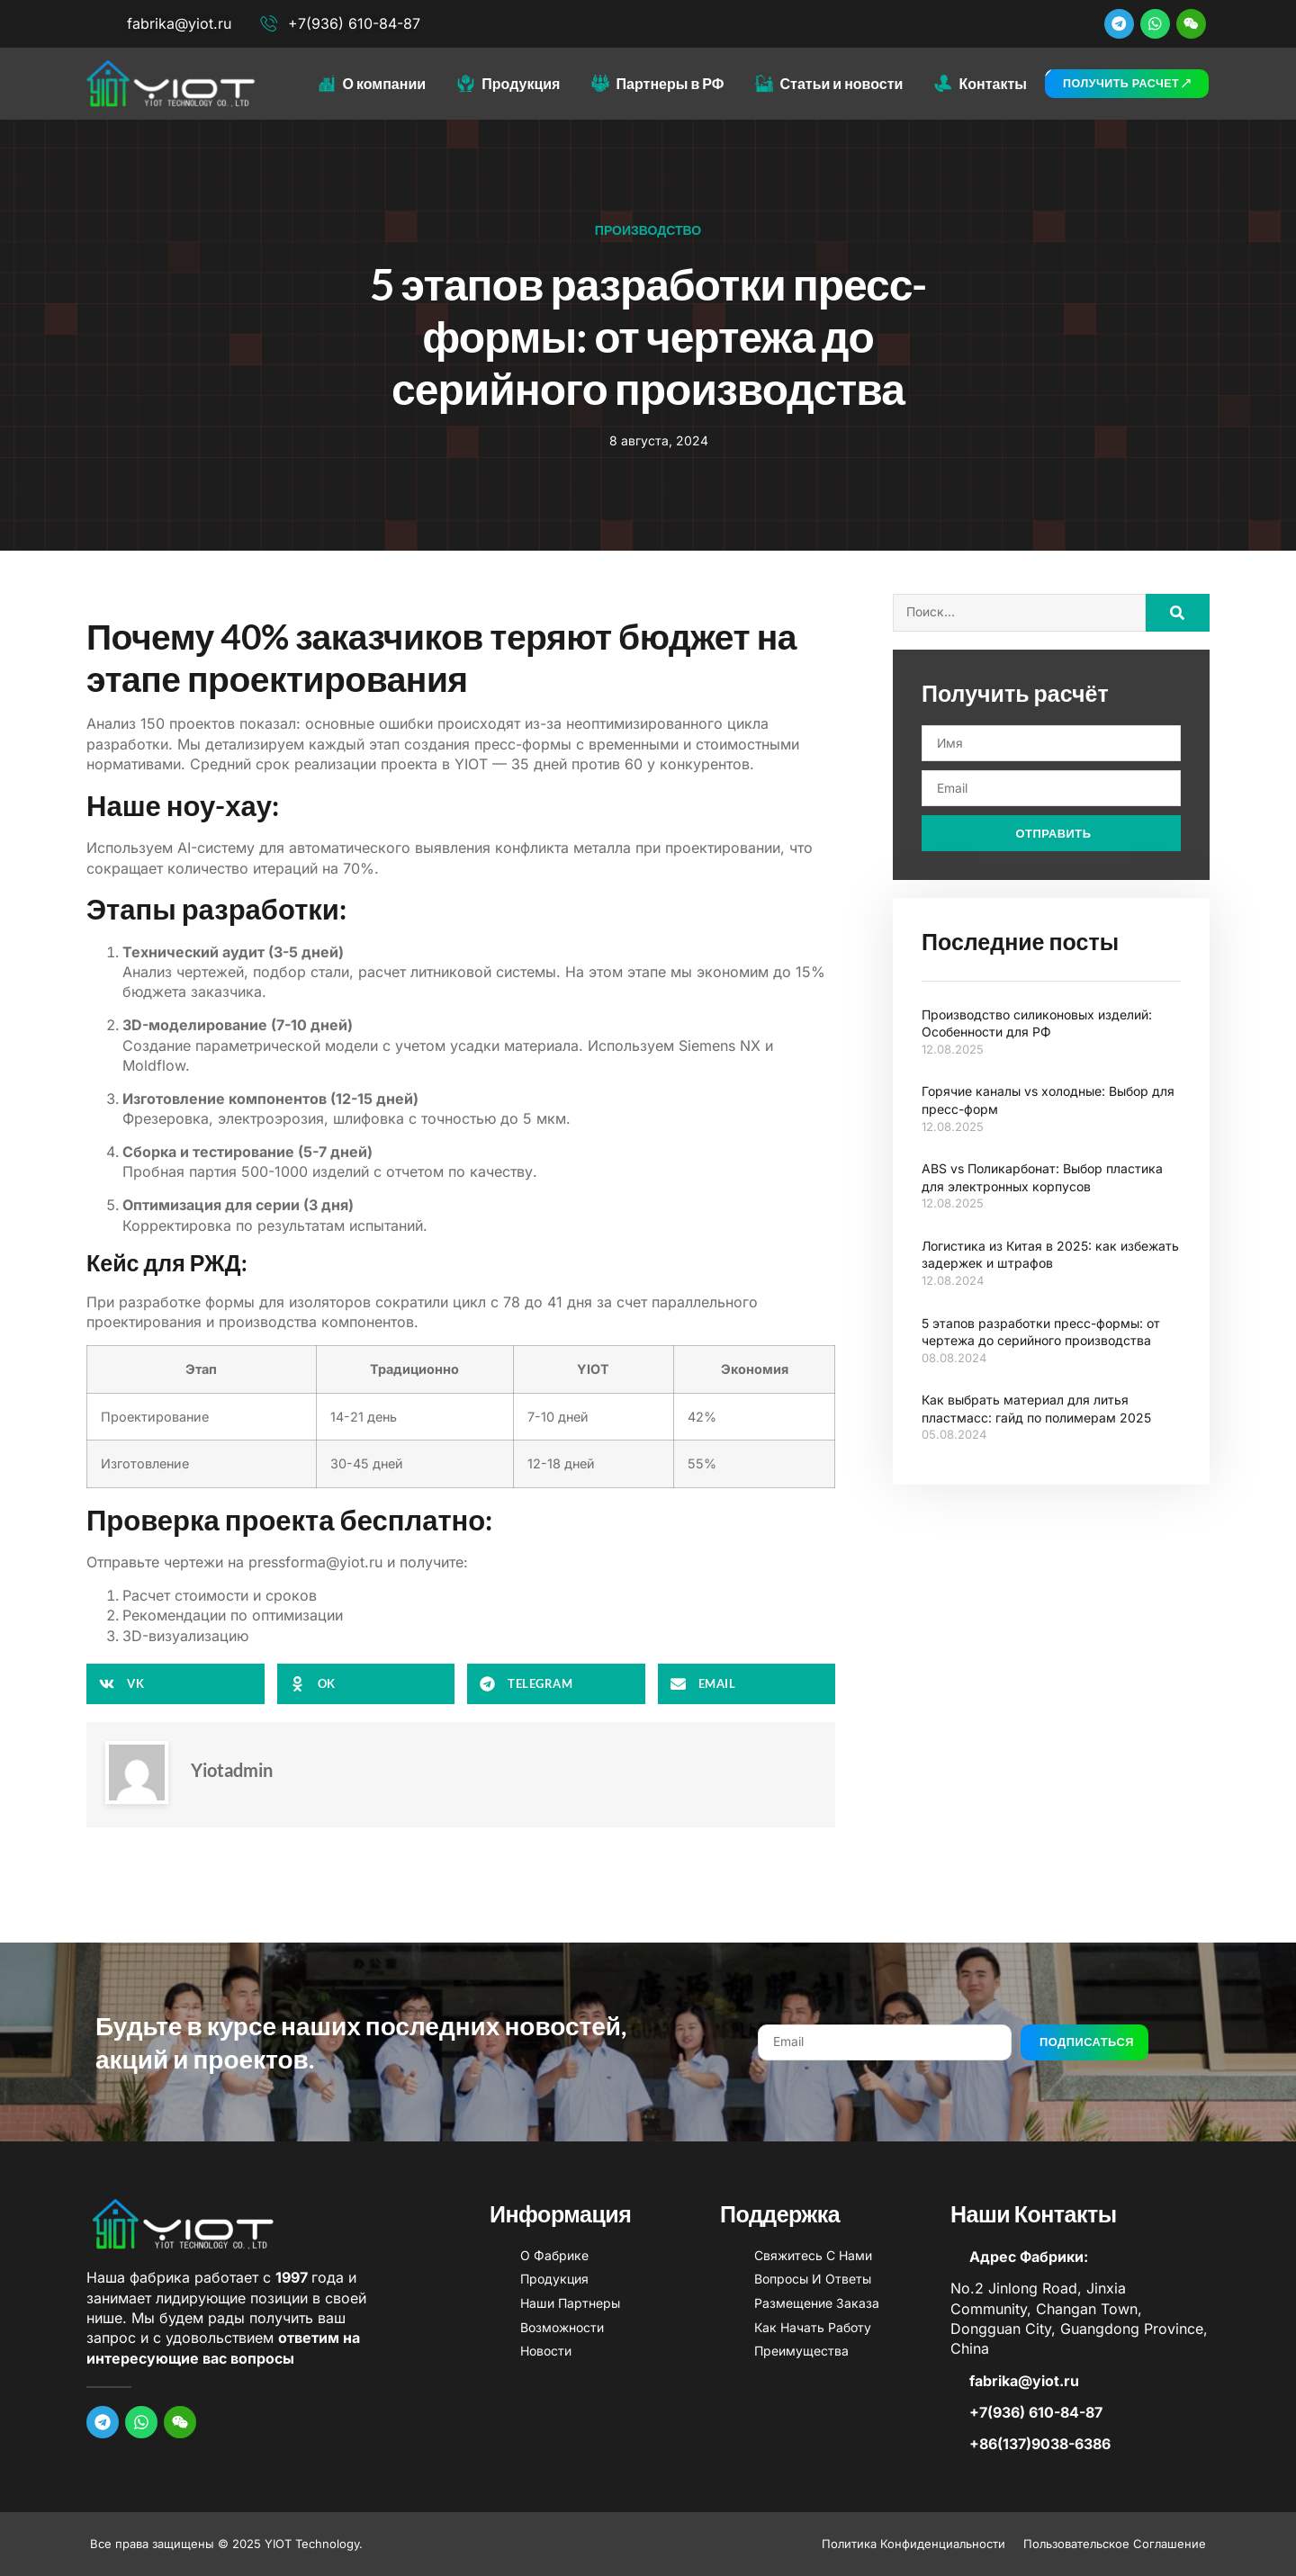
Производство (648, 230)
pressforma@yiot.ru (315, 1562)
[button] (175, 1684)
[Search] (1178, 613)
